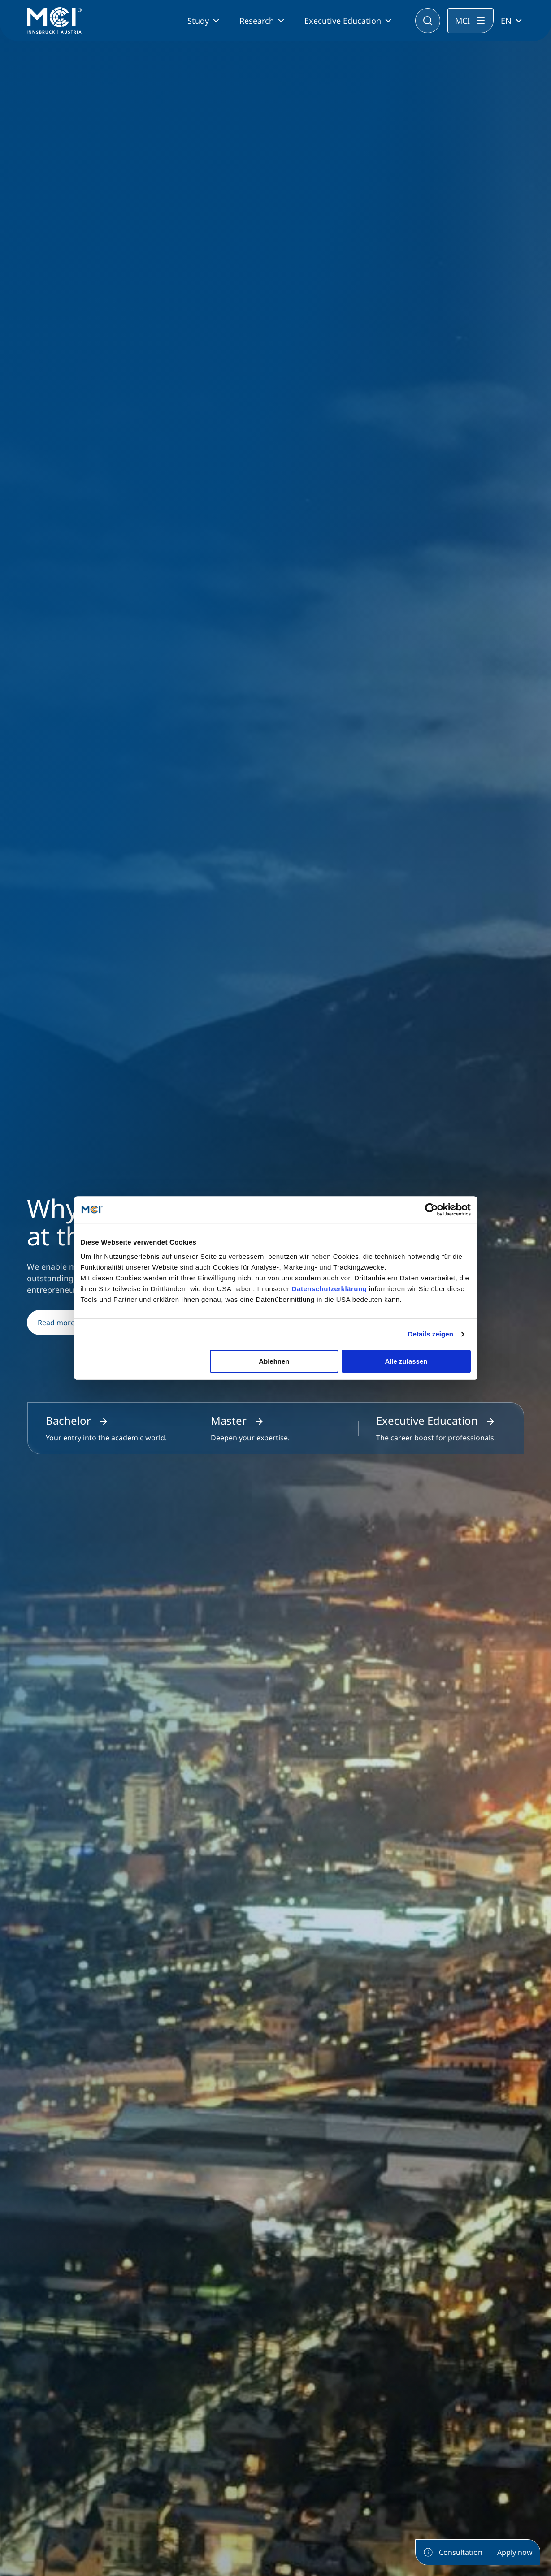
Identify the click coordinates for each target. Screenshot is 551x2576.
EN (506, 20)
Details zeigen (430, 1334)
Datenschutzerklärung (329, 1288)
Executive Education (342, 20)
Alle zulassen (406, 1361)
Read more (64, 1322)
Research (256, 20)
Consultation (452, 2552)
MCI (462, 20)
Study (198, 20)
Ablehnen (274, 1361)
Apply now (515, 2552)
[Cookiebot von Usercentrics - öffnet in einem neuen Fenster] (431, 1209)
